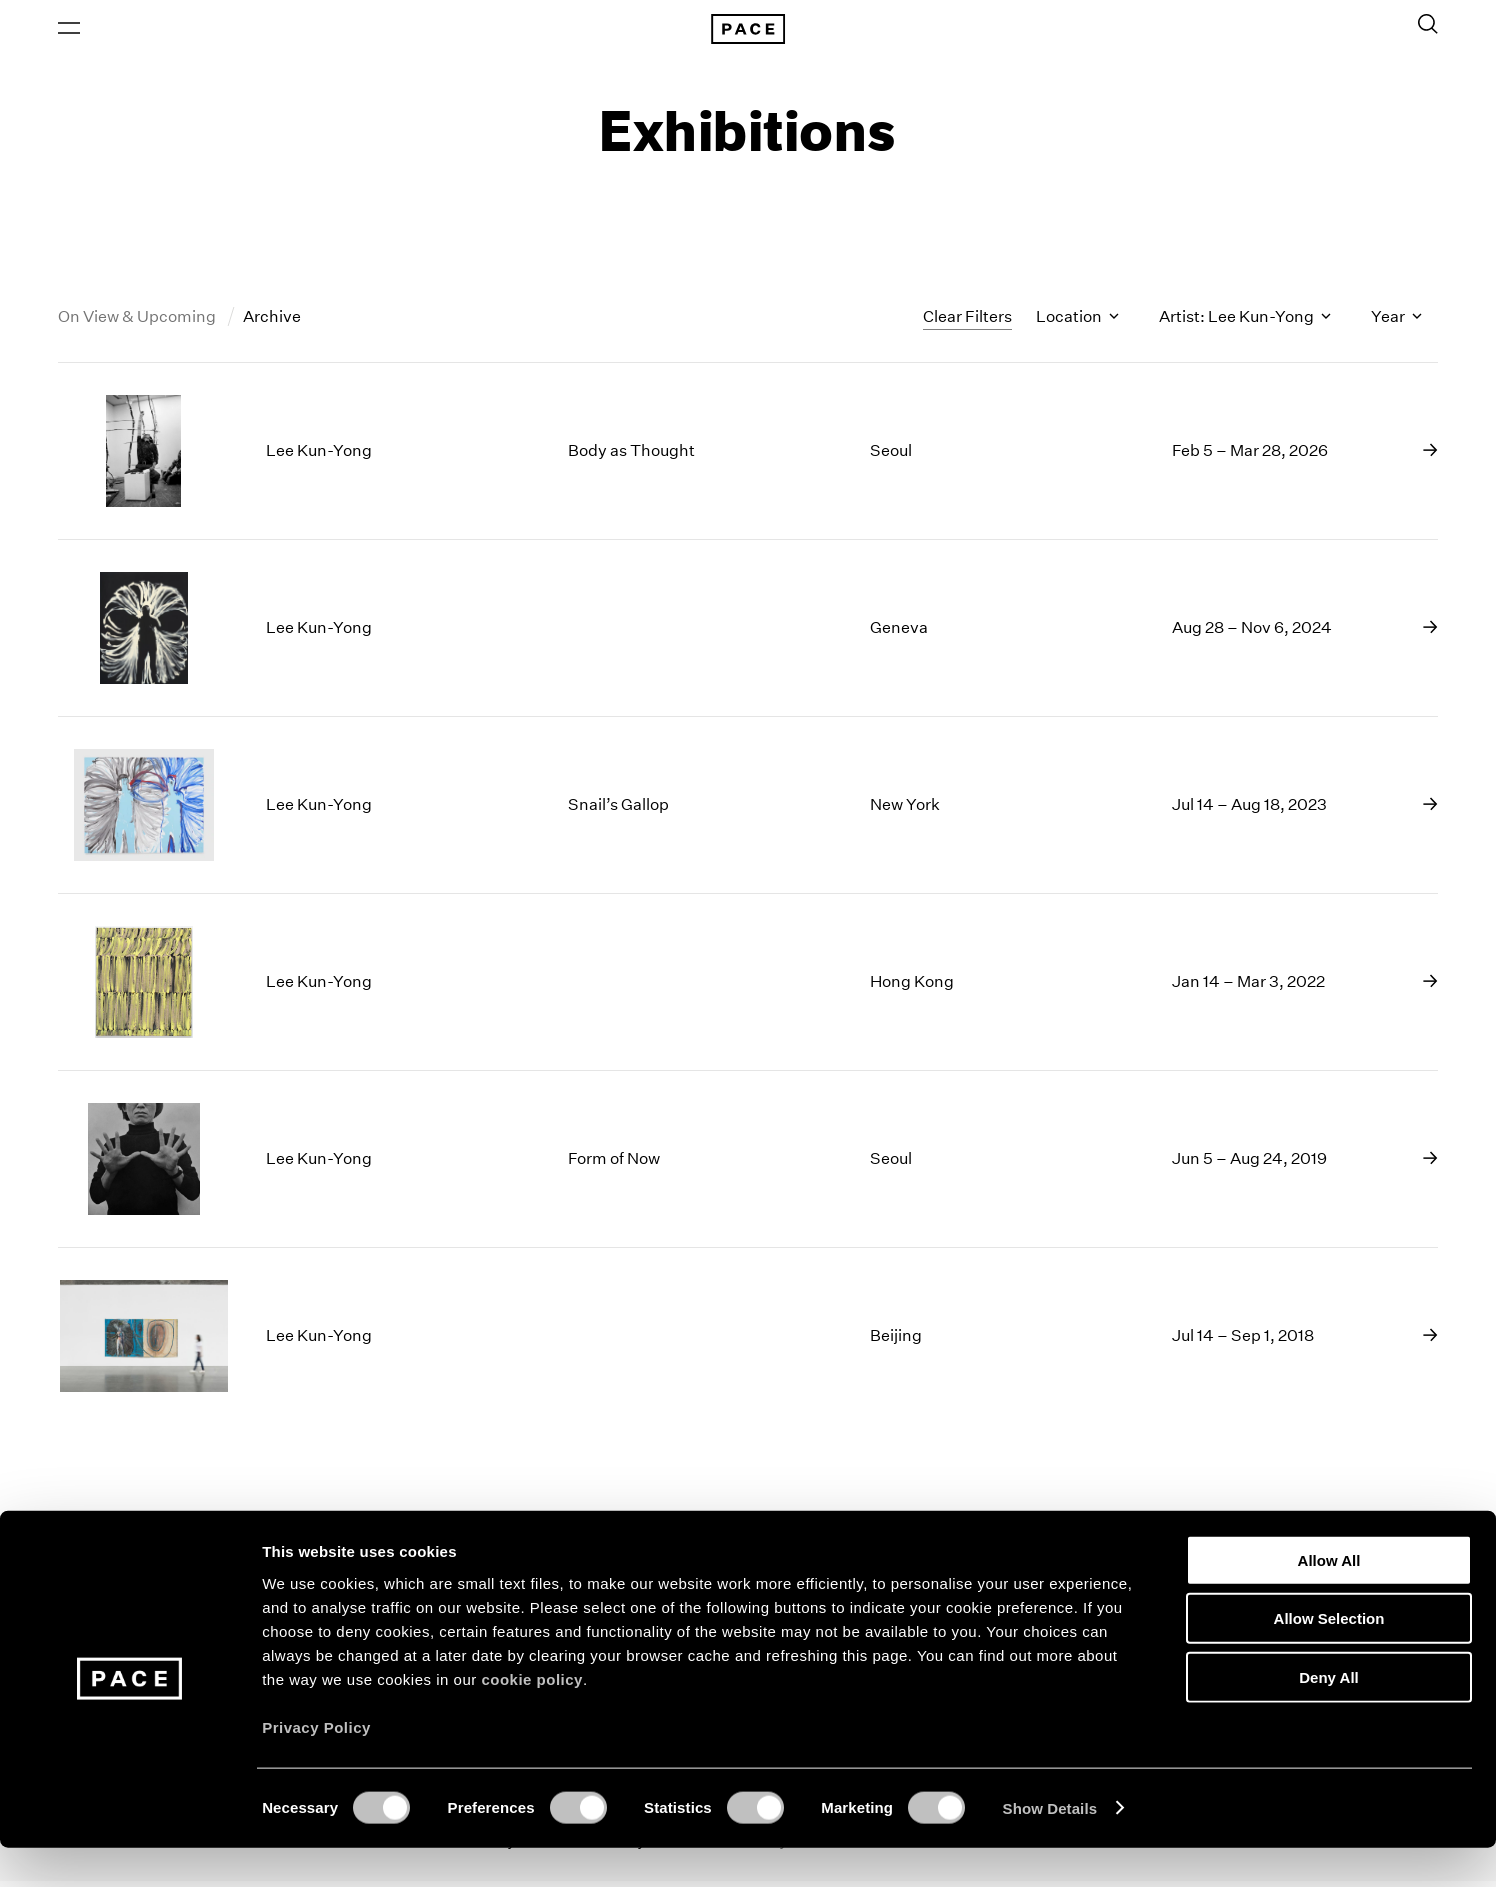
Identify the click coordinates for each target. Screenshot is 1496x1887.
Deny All (1328, 1716)
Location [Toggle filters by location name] (1077, 323)
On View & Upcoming (138, 323)
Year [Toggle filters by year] (1396, 323)
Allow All (1329, 1599)
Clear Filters (967, 322)
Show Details (1050, 1847)
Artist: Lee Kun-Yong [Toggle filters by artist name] (1245, 323)
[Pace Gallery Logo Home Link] (748, 32)
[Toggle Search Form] (1428, 27)
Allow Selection (1329, 1658)
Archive (272, 323)
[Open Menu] (69, 31)
